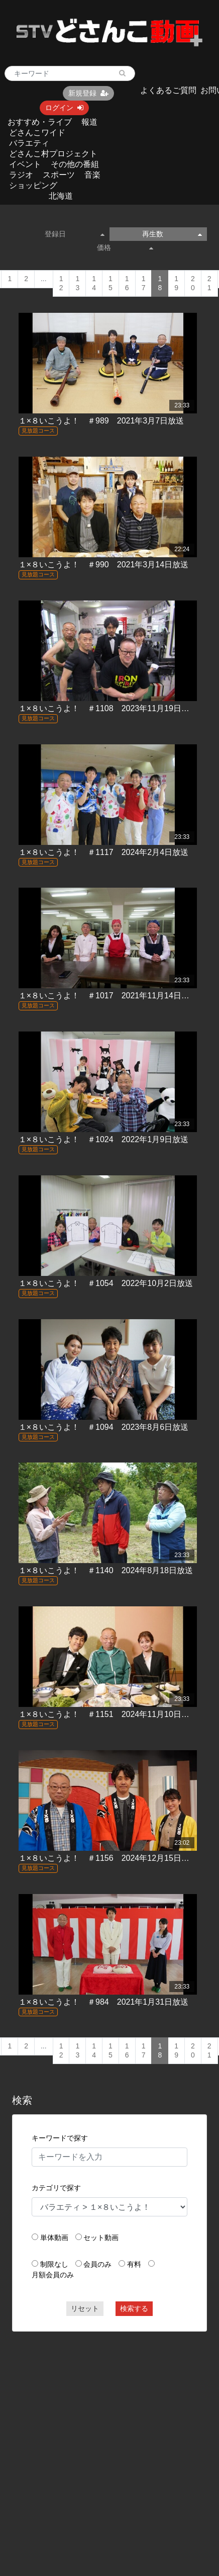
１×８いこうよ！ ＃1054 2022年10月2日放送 (106, 1283)
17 (144, 283)
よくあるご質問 (168, 90)
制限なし (54, 2264)
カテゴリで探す (56, 2188)
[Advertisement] (95, 2436)
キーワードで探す (60, 2138)
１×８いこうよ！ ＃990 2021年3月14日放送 (103, 564)
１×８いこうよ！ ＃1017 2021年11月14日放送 (108, 995)
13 (77, 283)
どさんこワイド (37, 132)
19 (176, 283)
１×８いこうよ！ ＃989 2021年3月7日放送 (101, 420)
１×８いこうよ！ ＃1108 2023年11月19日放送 (108, 708)
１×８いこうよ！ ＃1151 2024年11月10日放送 (108, 1714)
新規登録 (88, 93)
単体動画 (54, 2238)
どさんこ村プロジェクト (53, 153)
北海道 (61, 196)
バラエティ (29, 143)
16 (127, 283)
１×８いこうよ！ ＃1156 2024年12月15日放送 (108, 1858)
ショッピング (33, 185)
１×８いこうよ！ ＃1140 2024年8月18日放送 (106, 1570)
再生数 (172, 234)
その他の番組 (75, 164)
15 (110, 283)
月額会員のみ (53, 2275)
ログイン (64, 108)
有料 (134, 2264)
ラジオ (21, 174)
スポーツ (59, 174)
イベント (25, 164)
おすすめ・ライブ (40, 122)
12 (61, 283)
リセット (85, 2308)
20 (193, 283)
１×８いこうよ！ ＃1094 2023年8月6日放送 (103, 1427)
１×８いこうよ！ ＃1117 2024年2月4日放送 (103, 852)
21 (209, 283)
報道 (89, 122)
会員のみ (97, 2264)
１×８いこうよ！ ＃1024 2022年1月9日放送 (103, 1139)
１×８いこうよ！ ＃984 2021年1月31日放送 (103, 2002)
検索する (134, 2308)
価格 (125, 247)
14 (94, 283)
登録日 (74, 234)
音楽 (92, 174)
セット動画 (101, 2238)
